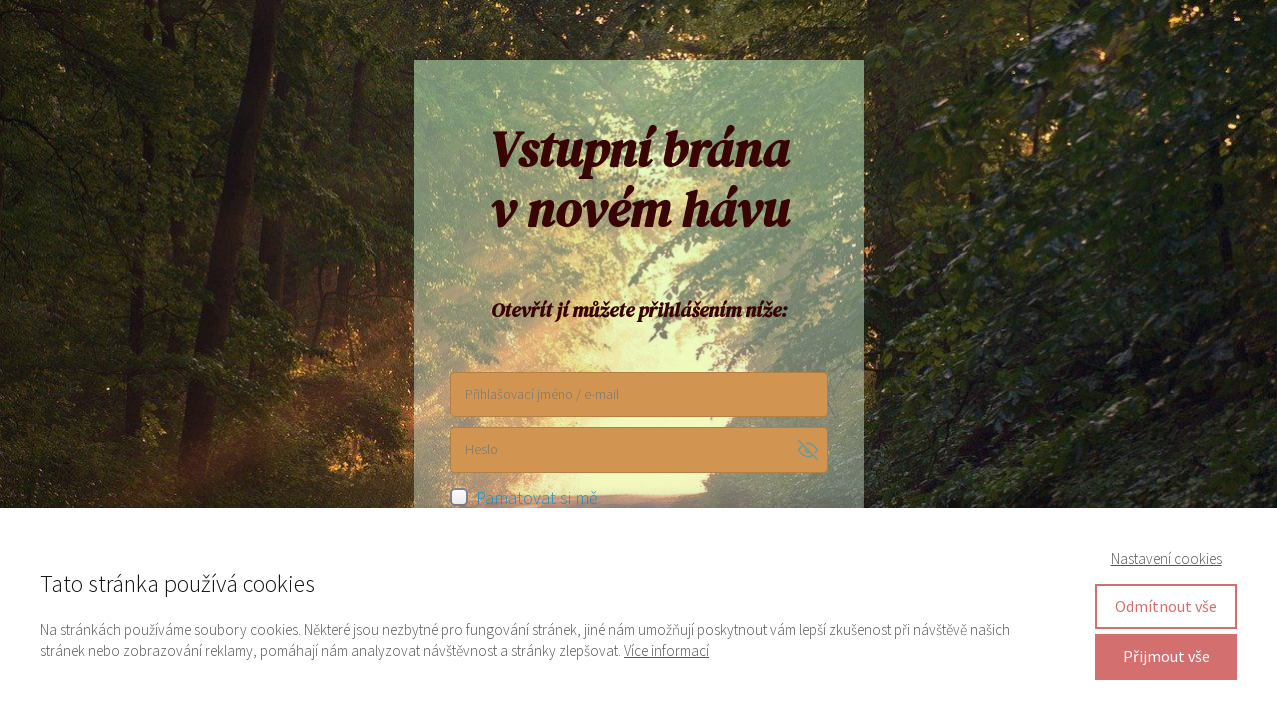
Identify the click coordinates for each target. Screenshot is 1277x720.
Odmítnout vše (1166, 606)
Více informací (666, 650)
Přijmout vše (1166, 656)
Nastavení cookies (1166, 558)
